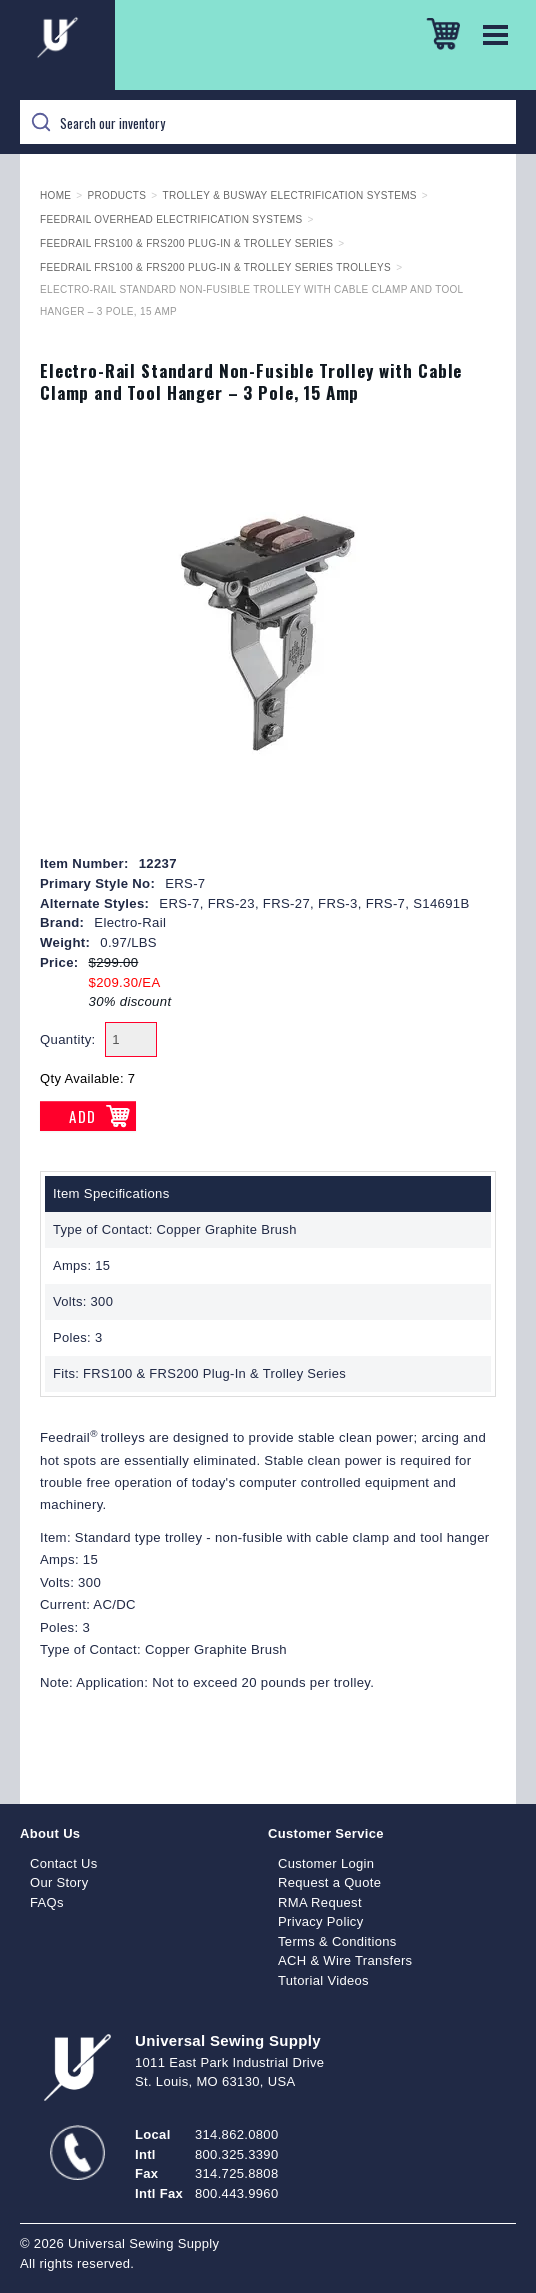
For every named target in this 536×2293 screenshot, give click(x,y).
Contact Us (64, 1863)
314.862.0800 (236, 2134)
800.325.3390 (236, 2154)
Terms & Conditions (337, 1941)
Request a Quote (329, 1882)
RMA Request (320, 1902)
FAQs (47, 1902)
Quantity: (68, 1039)
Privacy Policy (321, 1921)
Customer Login (326, 1863)
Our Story (59, 1882)
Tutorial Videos (323, 1980)
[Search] (268, 122)
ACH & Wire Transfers (345, 1960)
